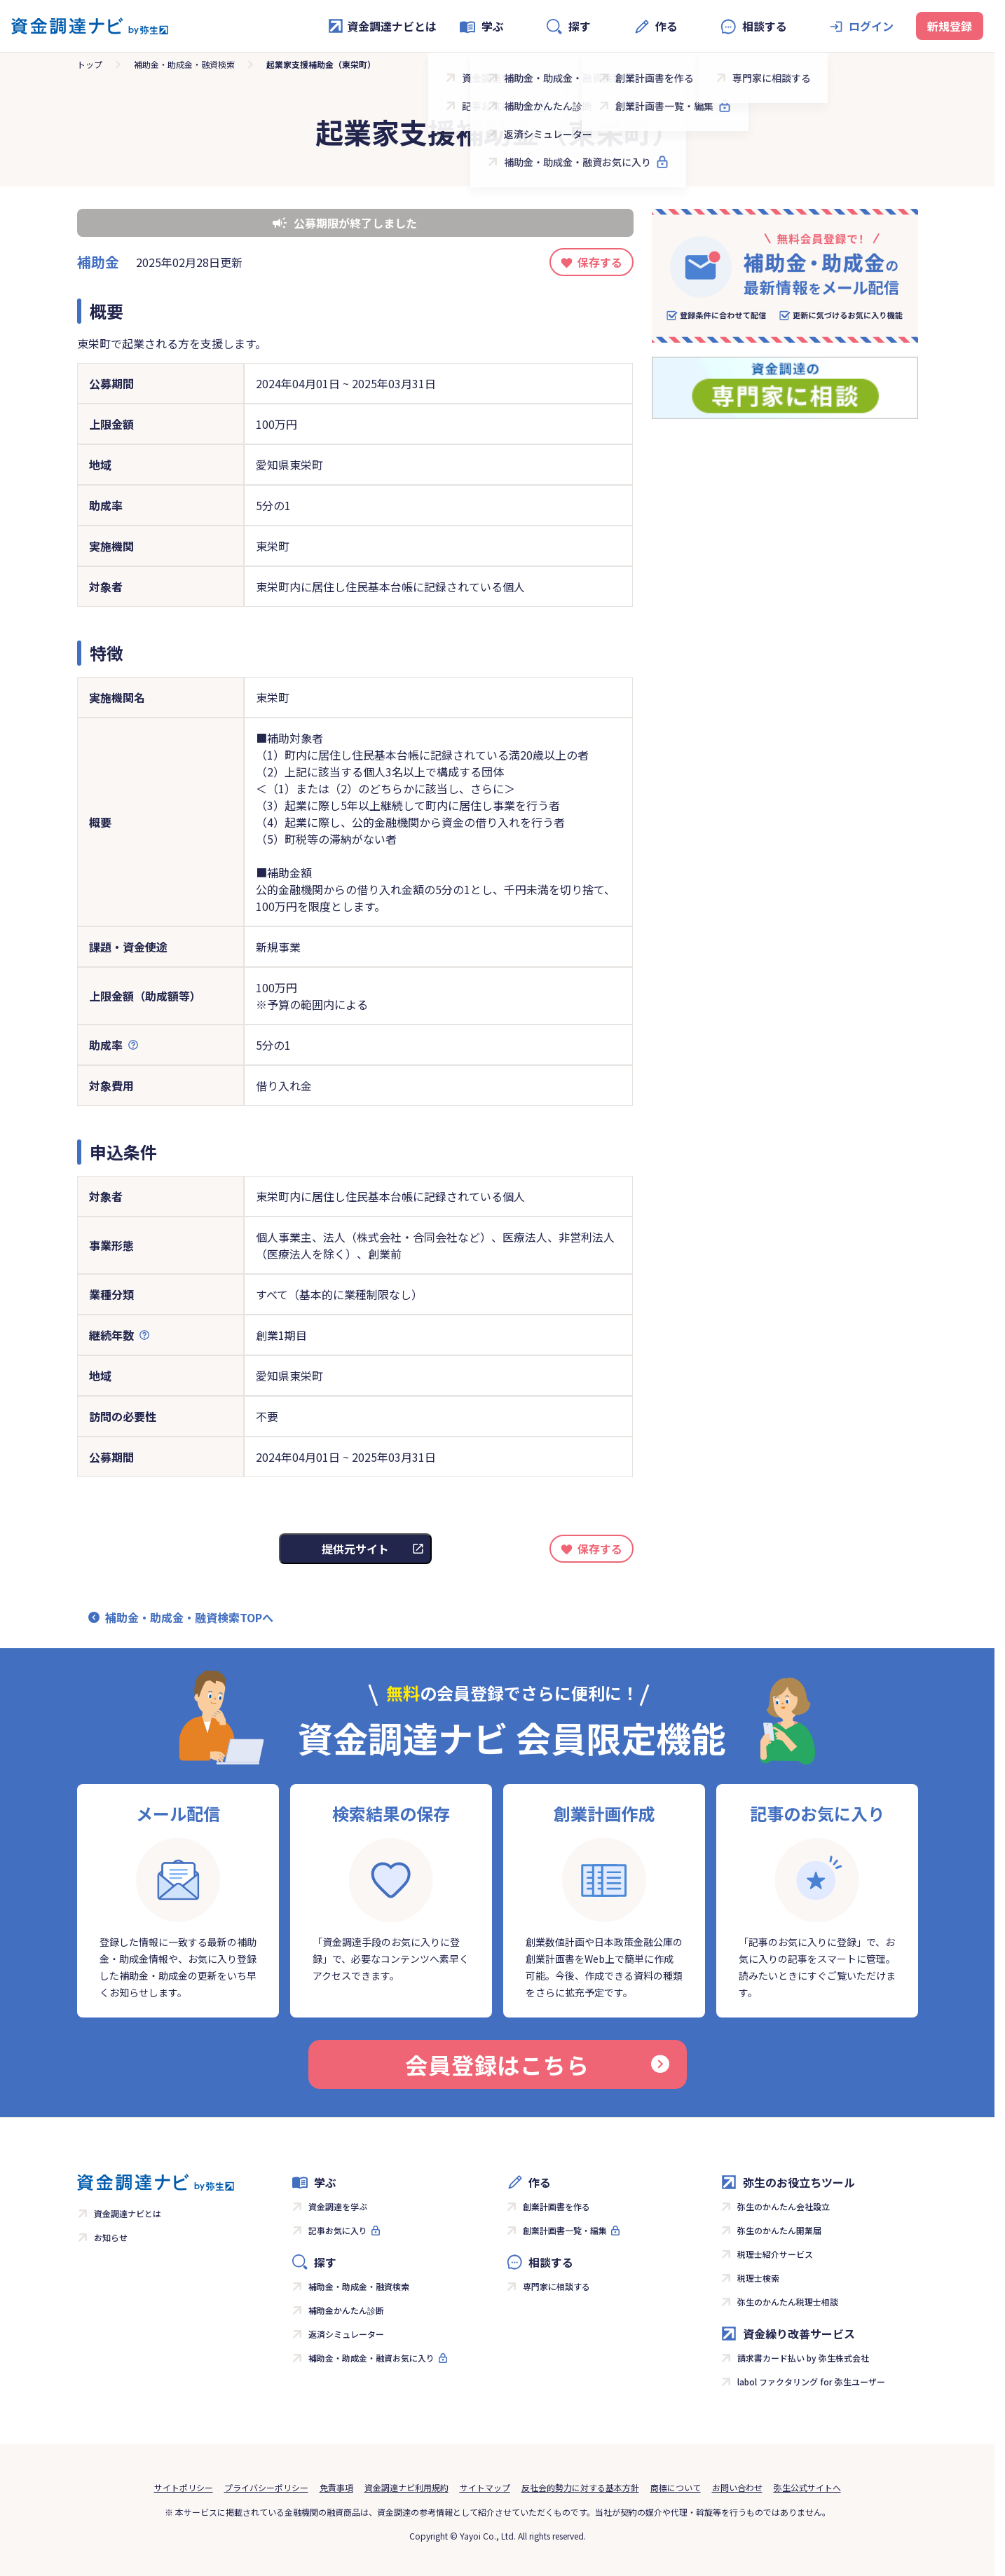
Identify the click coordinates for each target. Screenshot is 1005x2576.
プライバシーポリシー (266, 2487)
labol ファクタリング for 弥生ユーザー (811, 2381)
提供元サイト (355, 1548)
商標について (675, 2487)
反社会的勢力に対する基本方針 (580, 2487)
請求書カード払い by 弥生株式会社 (803, 2358)
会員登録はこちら (537, 2064)
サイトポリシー (183, 2487)
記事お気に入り (337, 2230)
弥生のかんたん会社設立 (783, 2206)
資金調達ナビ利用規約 (406, 2487)
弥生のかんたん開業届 (779, 2230)
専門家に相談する (556, 2286)
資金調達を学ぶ (337, 2206)
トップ (89, 64)
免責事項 (336, 2487)
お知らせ (111, 2237)
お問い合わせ (737, 2487)
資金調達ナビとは (382, 26)
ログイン (871, 26)
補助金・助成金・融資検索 (184, 64)
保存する (599, 262)
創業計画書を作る (556, 2206)
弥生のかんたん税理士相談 (787, 2302)
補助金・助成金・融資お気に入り (371, 2358)
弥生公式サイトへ (807, 2487)
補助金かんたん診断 (346, 2310)
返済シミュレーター (346, 2334)
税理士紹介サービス (775, 2254)
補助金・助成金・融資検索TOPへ (189, 1617)
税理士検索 (758, 2278)
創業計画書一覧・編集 (565, 2230)
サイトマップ (485, 2487)
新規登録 (949, 26)
